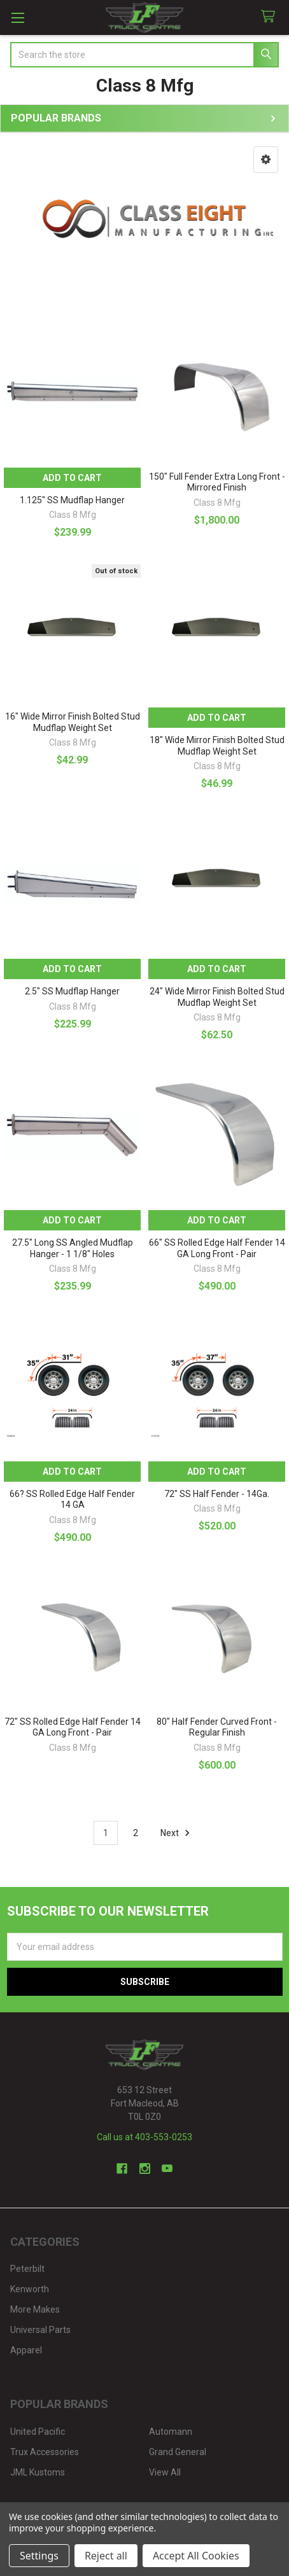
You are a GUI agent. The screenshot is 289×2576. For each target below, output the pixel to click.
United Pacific (37, 2431)
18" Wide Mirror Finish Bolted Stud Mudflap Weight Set (217, 745)
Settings (39, 2556)
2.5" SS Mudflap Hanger (72, 991)
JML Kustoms (37, 2472)
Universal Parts (40, 2330)
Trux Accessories (44, 2452)
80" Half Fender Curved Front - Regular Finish (217, 1727)
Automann (170, 2431)
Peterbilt (27, 2269)
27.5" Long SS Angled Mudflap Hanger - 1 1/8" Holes (72, 1248)
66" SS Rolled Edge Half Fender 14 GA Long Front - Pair (217, 1248)
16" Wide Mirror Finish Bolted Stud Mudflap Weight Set (72, 722)
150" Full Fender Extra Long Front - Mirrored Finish (217, 482)
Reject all (106, 2556)
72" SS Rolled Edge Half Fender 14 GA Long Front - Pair (72, 1727)
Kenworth (29, 2289)
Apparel (26, 2350)
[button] (265, 159)
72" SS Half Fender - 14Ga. (216, 1494)
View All (165, 2472)
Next (177, 1833)
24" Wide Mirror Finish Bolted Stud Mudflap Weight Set (217, 997)
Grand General (177, 2452)
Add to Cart (72, 478)
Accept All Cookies (196, 2556)
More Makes (35, 2309)
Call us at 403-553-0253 (144, 2137)
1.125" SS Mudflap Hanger (72, 500)
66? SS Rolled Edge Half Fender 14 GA (72, 1499)
